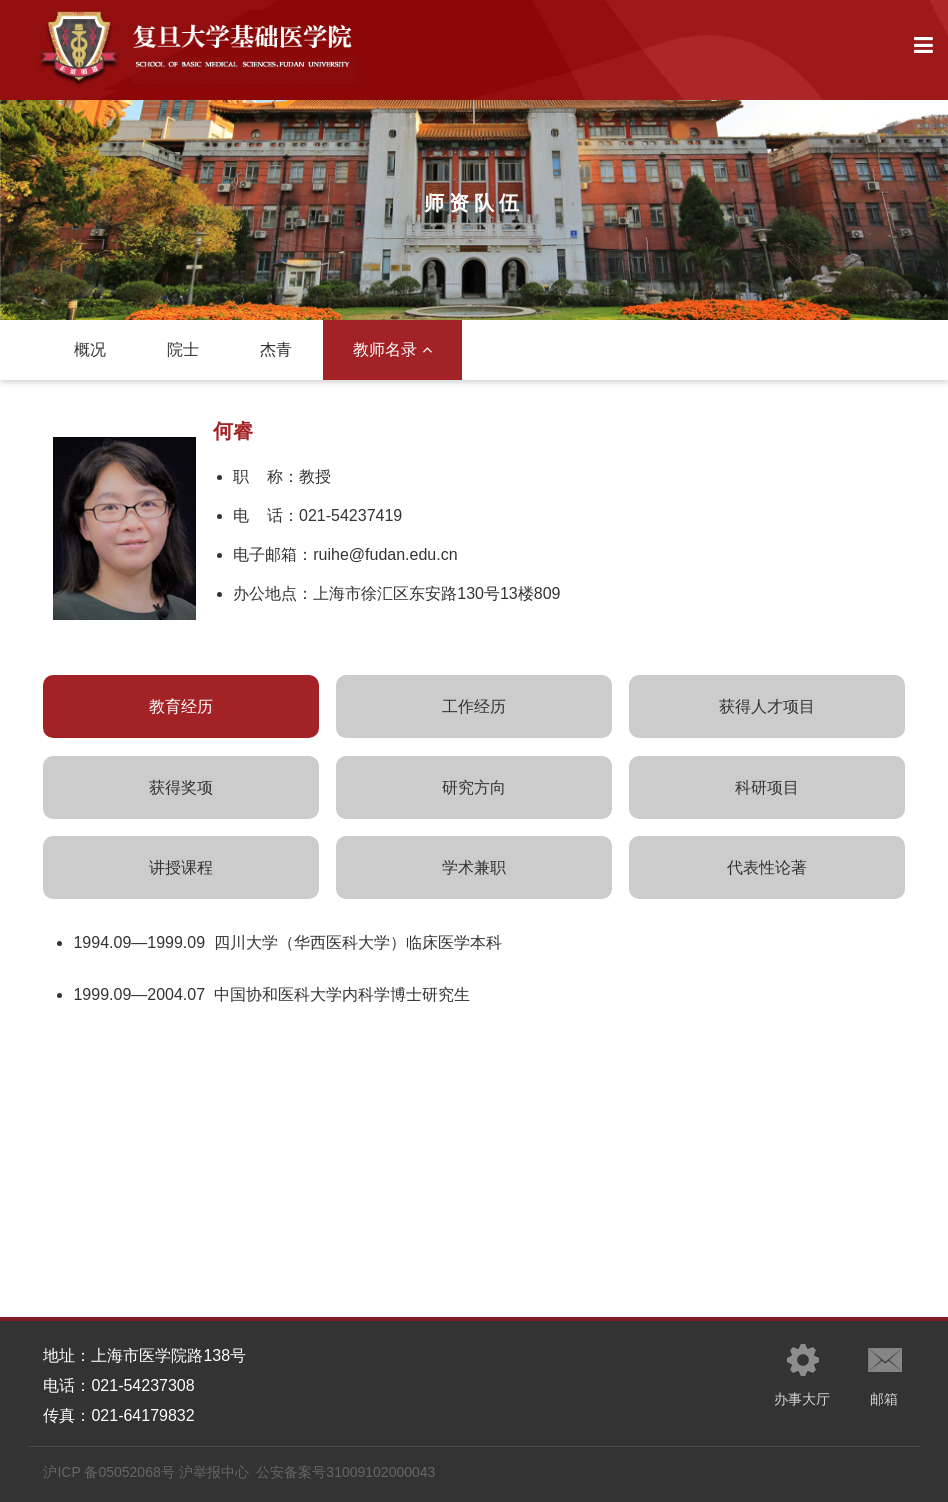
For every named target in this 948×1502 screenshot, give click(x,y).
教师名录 (392, 349)
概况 (90, 349)
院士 (183, 349)
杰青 (276, 349)
